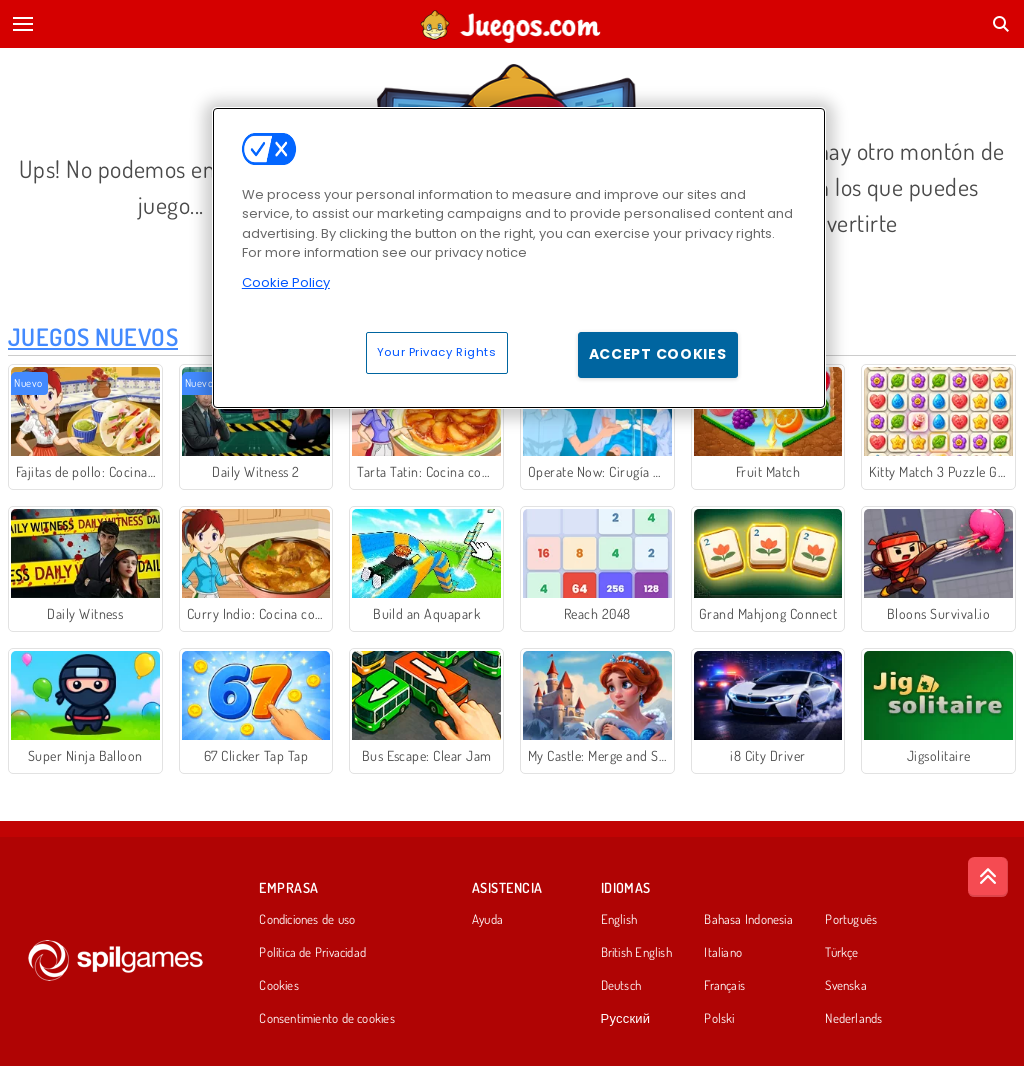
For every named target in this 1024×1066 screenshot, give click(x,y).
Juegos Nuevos (93, 336)
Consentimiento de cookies (327, 1019)
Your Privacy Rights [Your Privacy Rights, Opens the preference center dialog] (437, 352)
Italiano (723, 953)
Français (724, 986)
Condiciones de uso (307, 920)
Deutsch (621, 986)
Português (851, 920)
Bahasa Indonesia (748, 920)
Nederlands (853, 1019)
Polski (719, 1019)
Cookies (279, 986)
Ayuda (487, 920)
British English (636, 953)
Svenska (846, 986)
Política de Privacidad (312, 953)
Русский (626, 1019)
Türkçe (841, 953)
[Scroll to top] (988, 877)
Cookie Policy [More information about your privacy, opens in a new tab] (286, 282)
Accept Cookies (658, 354)
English (619, 920)
